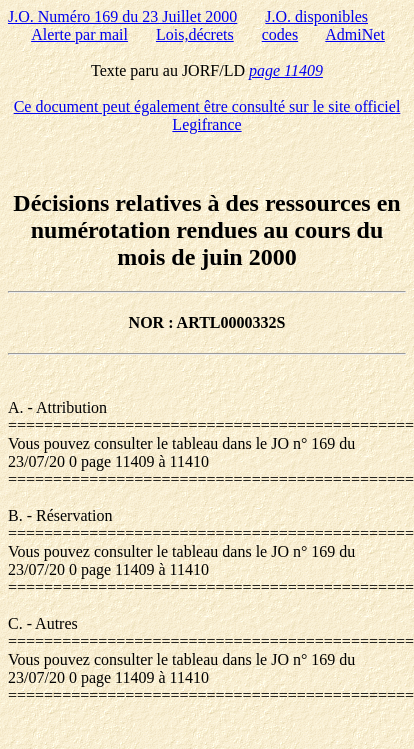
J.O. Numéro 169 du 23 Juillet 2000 (122, 16)
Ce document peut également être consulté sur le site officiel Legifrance (207, 115)
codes (280, 34)
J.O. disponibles (316, 16)
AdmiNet (355, 34)
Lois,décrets (195, 34)
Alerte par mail (79, 34)
